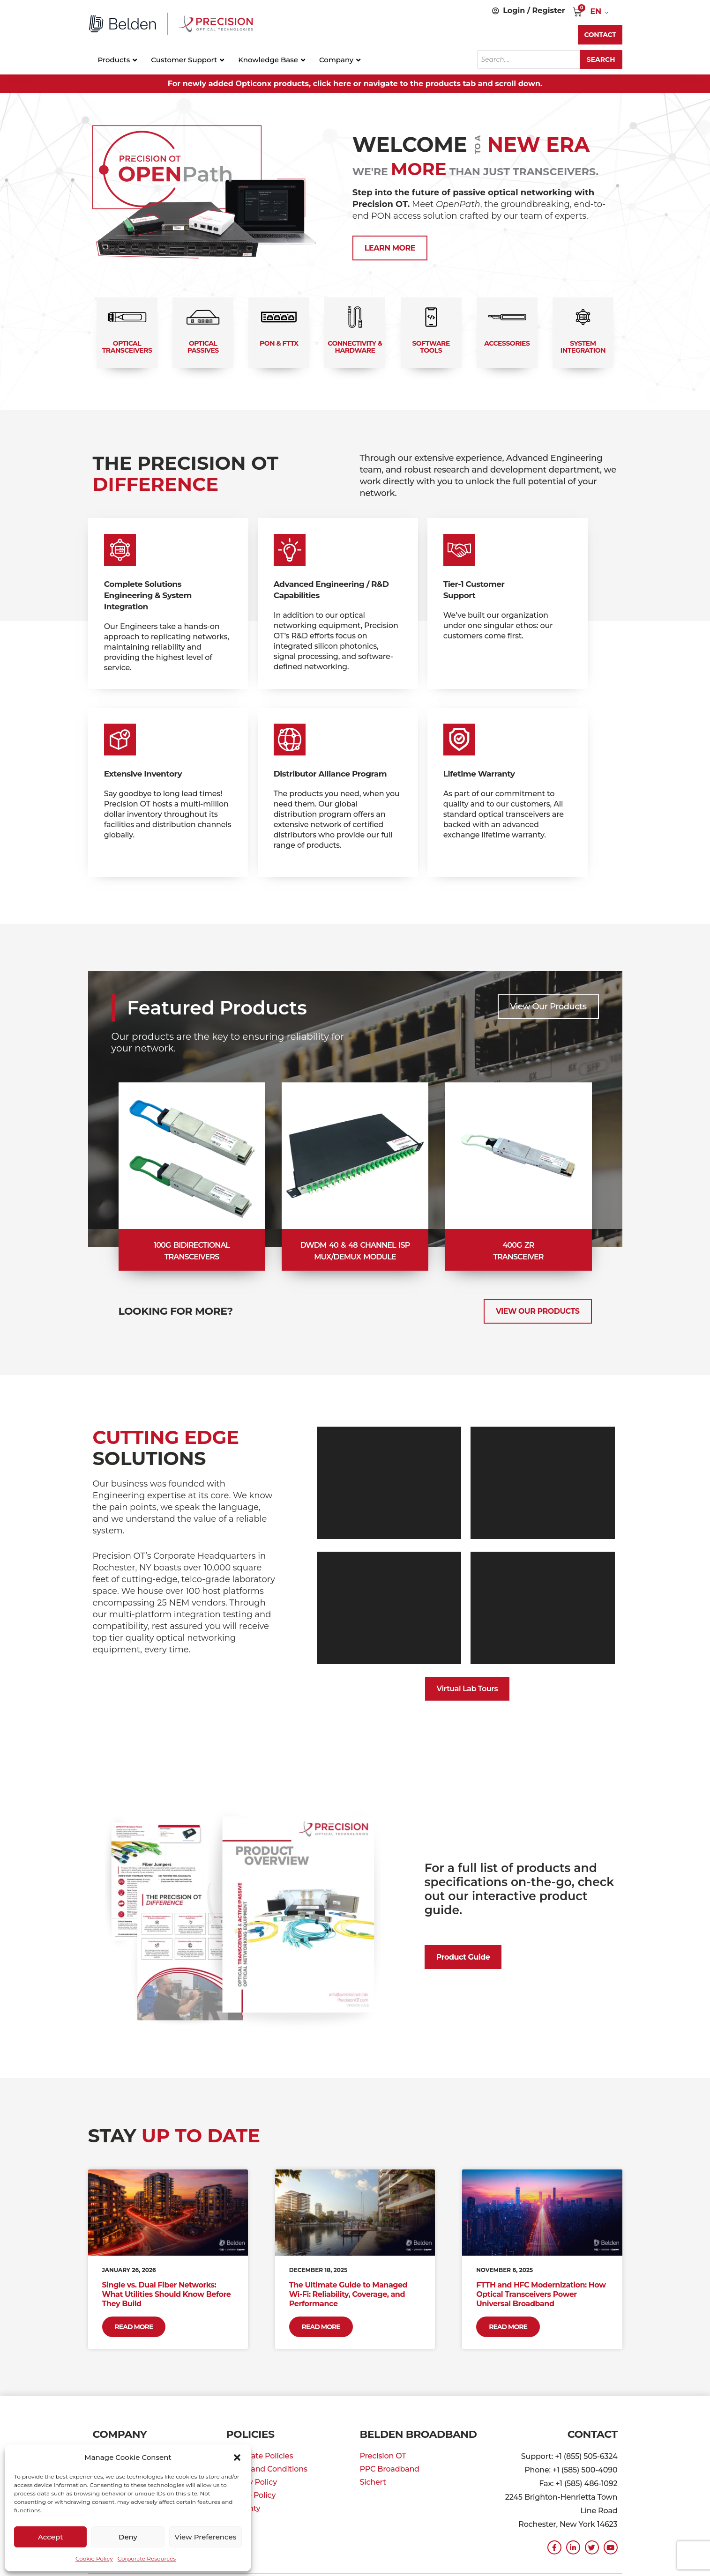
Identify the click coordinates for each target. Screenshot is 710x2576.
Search (601, 59)
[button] (237, 2457)
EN (596, 11)
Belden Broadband (418, 2434)
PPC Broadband (389, 2469)
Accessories (507, 343)
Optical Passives (203, 347)
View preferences (205, 2536)
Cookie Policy (94, 2558)
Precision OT (383, 2455)
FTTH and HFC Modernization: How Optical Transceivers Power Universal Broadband (540, 2294)
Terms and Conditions (266, 2469)
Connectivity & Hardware (355, 347)
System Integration (583, 347)
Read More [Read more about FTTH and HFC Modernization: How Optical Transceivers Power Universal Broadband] (508, 2327)
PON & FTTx (279, 343)
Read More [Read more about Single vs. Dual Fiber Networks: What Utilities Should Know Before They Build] (134, 2327)
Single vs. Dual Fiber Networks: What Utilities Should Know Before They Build (166, 2294)
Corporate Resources (147, 2558)
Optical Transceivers (127, 347)
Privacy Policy (251, 2482)
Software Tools (430, 347)
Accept (50, 2536)
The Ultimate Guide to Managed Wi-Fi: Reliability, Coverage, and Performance (348, 2294)
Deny (128, 2536)
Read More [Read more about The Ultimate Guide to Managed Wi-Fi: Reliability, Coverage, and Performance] (321, 2327)
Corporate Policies (259, 2455)
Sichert (373, 2482)
